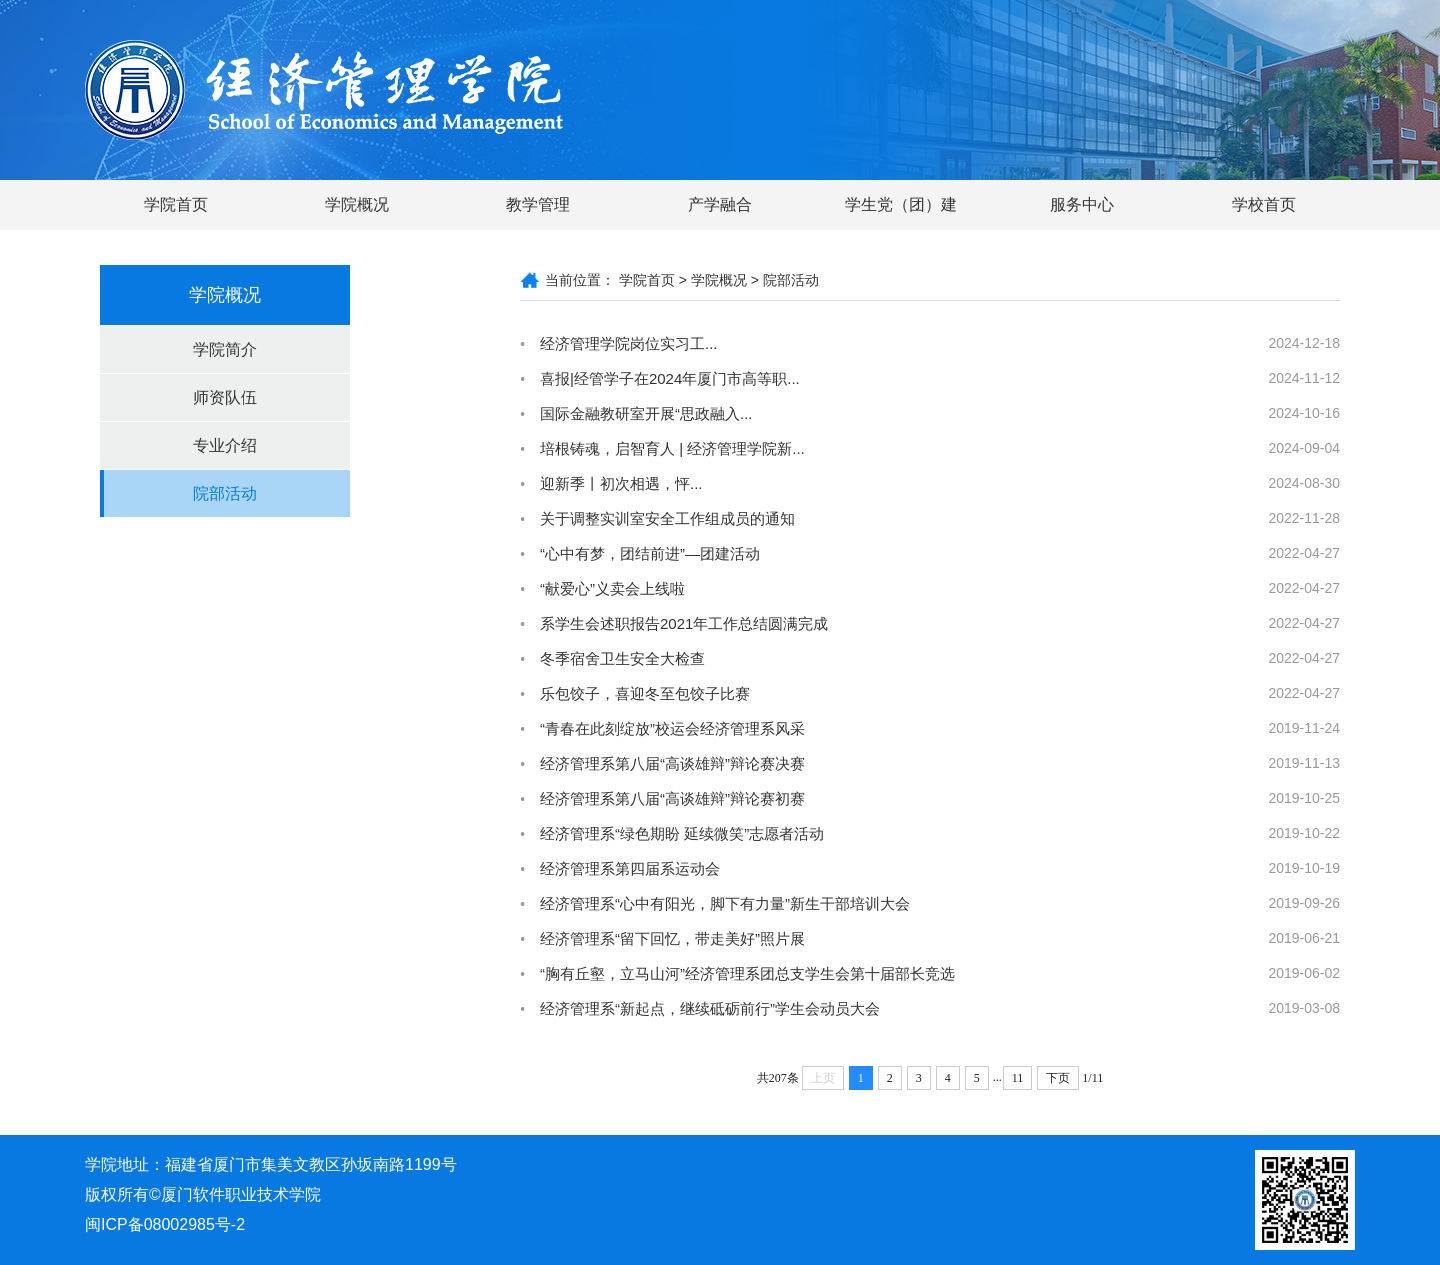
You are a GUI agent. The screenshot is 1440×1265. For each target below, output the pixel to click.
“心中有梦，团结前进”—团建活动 (650, 553)
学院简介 (225, 349)
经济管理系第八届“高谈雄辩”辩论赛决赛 (672, 763)
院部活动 (225, 493)
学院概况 (357, 204)
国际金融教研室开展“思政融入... (646, 413)
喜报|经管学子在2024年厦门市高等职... (670, 378)
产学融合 (720, 204)
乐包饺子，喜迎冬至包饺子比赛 (645, 693)
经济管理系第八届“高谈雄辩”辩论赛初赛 (672, 798)
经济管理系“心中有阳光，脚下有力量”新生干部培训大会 (725, 903)
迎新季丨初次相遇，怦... (621, 483)
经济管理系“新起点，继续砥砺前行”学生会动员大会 (710, 1008)
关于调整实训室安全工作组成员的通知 (667, 518)
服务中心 (1082, 204)
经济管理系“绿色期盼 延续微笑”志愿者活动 (682, 833)
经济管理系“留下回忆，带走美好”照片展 (672, 938)
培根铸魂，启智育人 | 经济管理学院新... (672, 448)
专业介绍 (225, 445)
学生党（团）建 (901, 204)
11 (1018, 1078)
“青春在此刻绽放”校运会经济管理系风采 (672, 728)
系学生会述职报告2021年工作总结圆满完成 (684, 623)
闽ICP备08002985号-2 (165, 1224)
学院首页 (176, 204)
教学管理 (538, 204)
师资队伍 (225, 397)
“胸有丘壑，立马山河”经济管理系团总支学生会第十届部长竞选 (747, 973)
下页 (1058, 1078)
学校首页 (1264, 204)
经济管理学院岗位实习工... (629, 343)
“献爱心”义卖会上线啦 (612, 588)
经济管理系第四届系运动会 (630, 868)
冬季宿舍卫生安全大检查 (622, 658)
